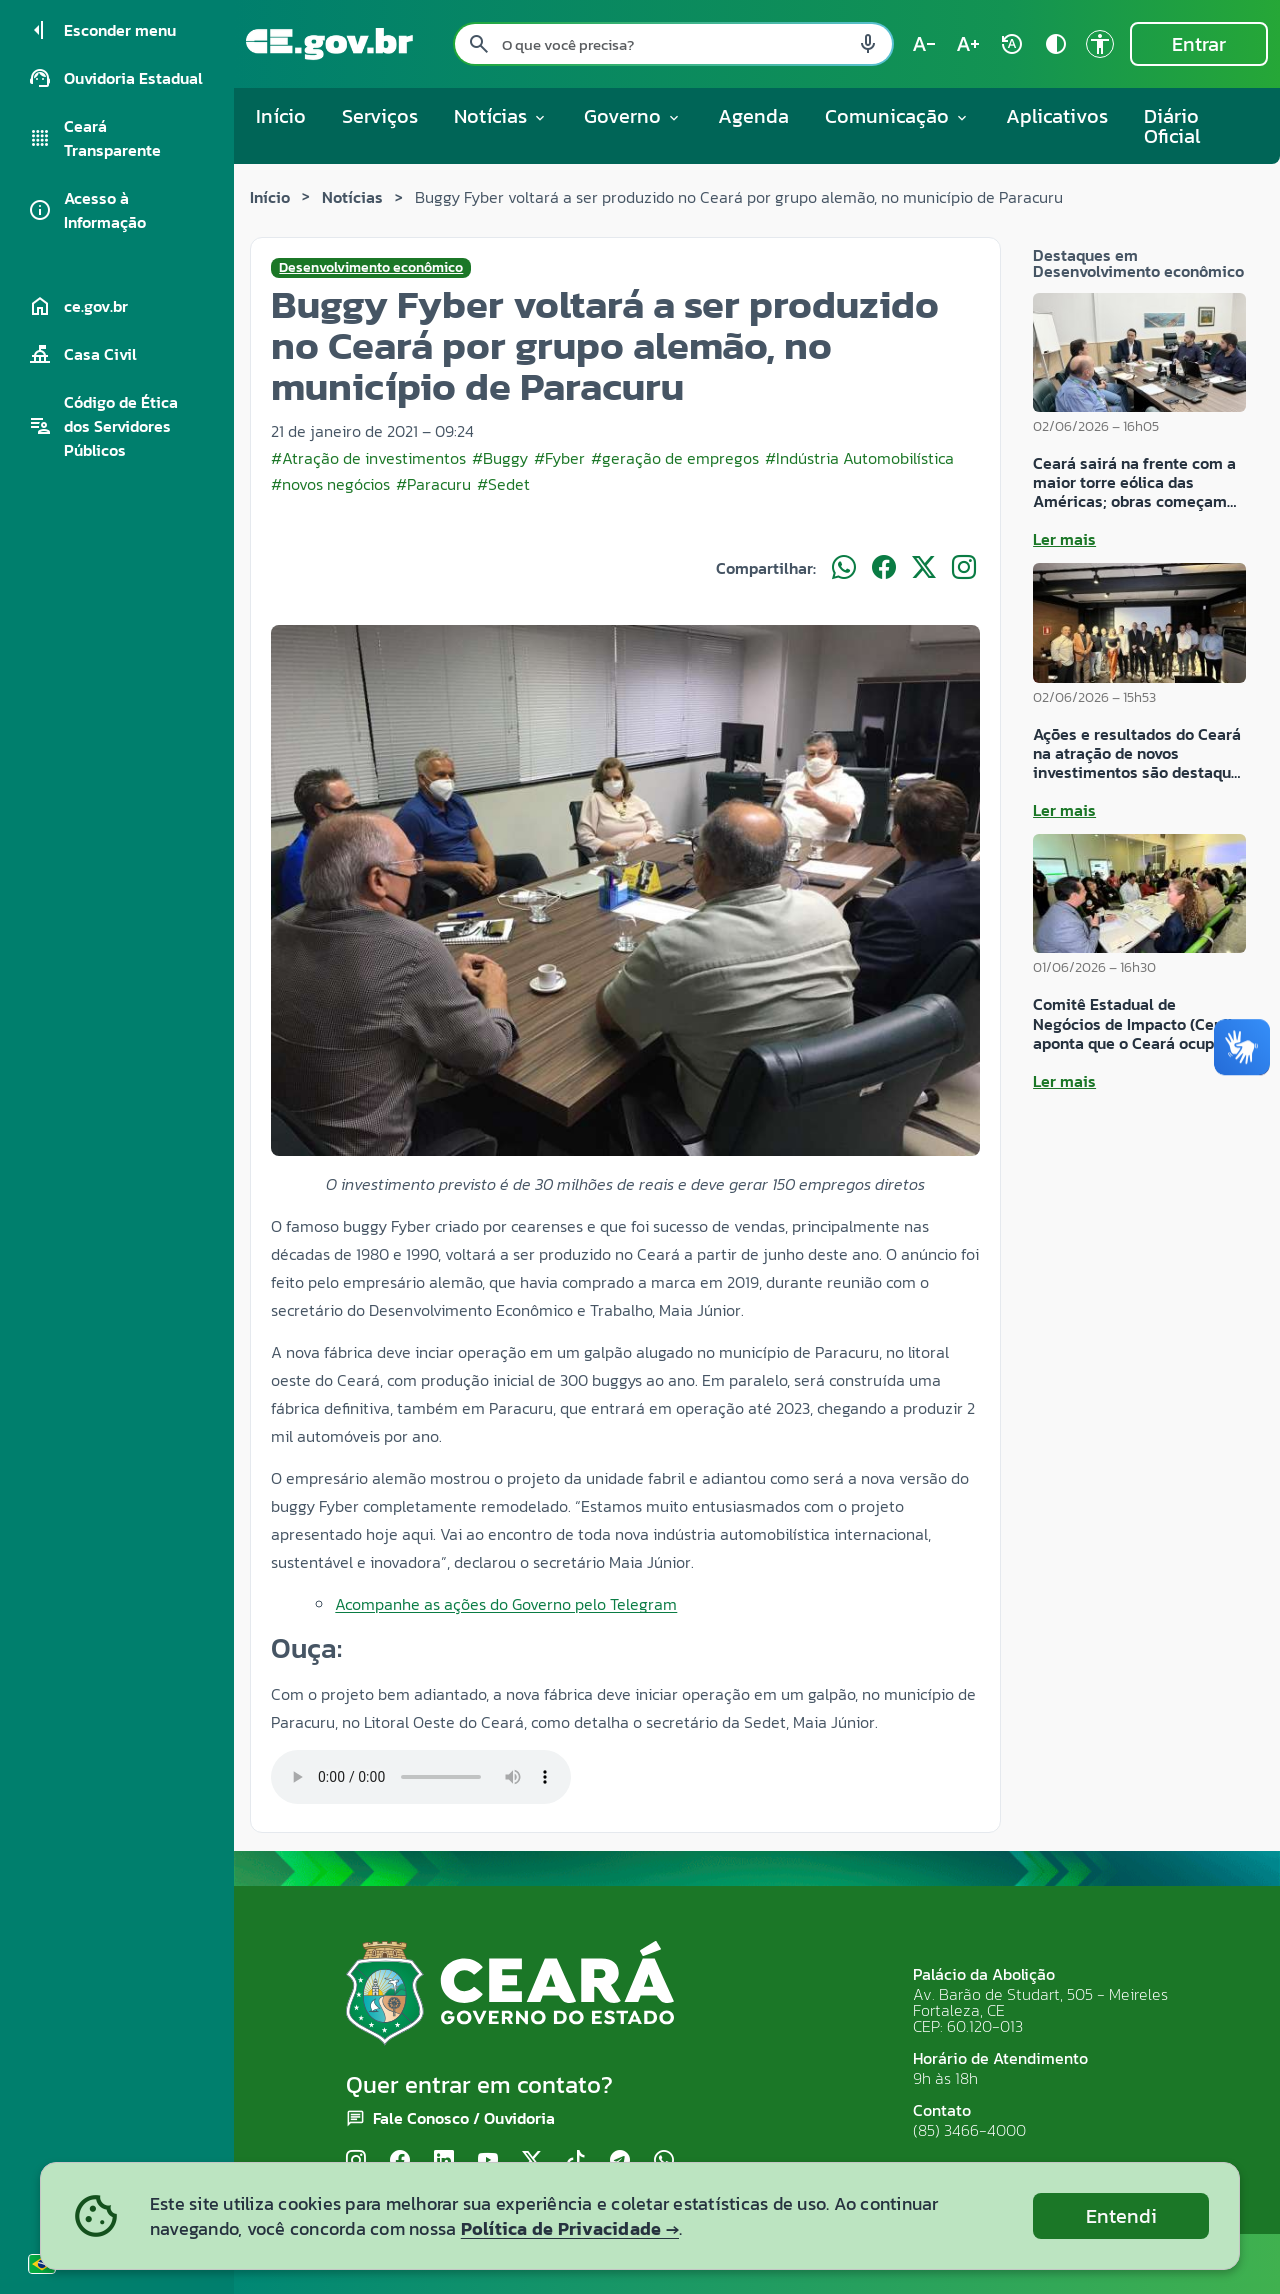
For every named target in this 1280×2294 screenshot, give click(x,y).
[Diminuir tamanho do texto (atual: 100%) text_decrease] (924, 44)
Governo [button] (633, 116)
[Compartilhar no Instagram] (964, 568)
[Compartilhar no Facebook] (884, 568)
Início (281, 116)
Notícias (352, 197)
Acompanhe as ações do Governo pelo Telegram (506, 1604)
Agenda (753, 116)
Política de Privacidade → (570, 2228)
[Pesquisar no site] (673, 44)
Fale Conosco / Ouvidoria (464, 2118)
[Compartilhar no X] (924, 568)
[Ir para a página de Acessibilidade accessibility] (1100, 44)
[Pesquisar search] (479, 44)
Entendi (1121, 2216)
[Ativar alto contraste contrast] (1056, 44)
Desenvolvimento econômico (371, 268)
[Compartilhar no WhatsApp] (844, 568)
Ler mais (1064, 539)
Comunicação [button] (897, 116)
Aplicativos (1057, 116)
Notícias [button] (501, 116)
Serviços (380, 116)
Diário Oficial (1172, 126)
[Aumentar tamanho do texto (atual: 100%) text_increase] (968, 44)
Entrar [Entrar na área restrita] (1199, 44)
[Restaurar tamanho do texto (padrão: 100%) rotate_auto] (1012, 44)
